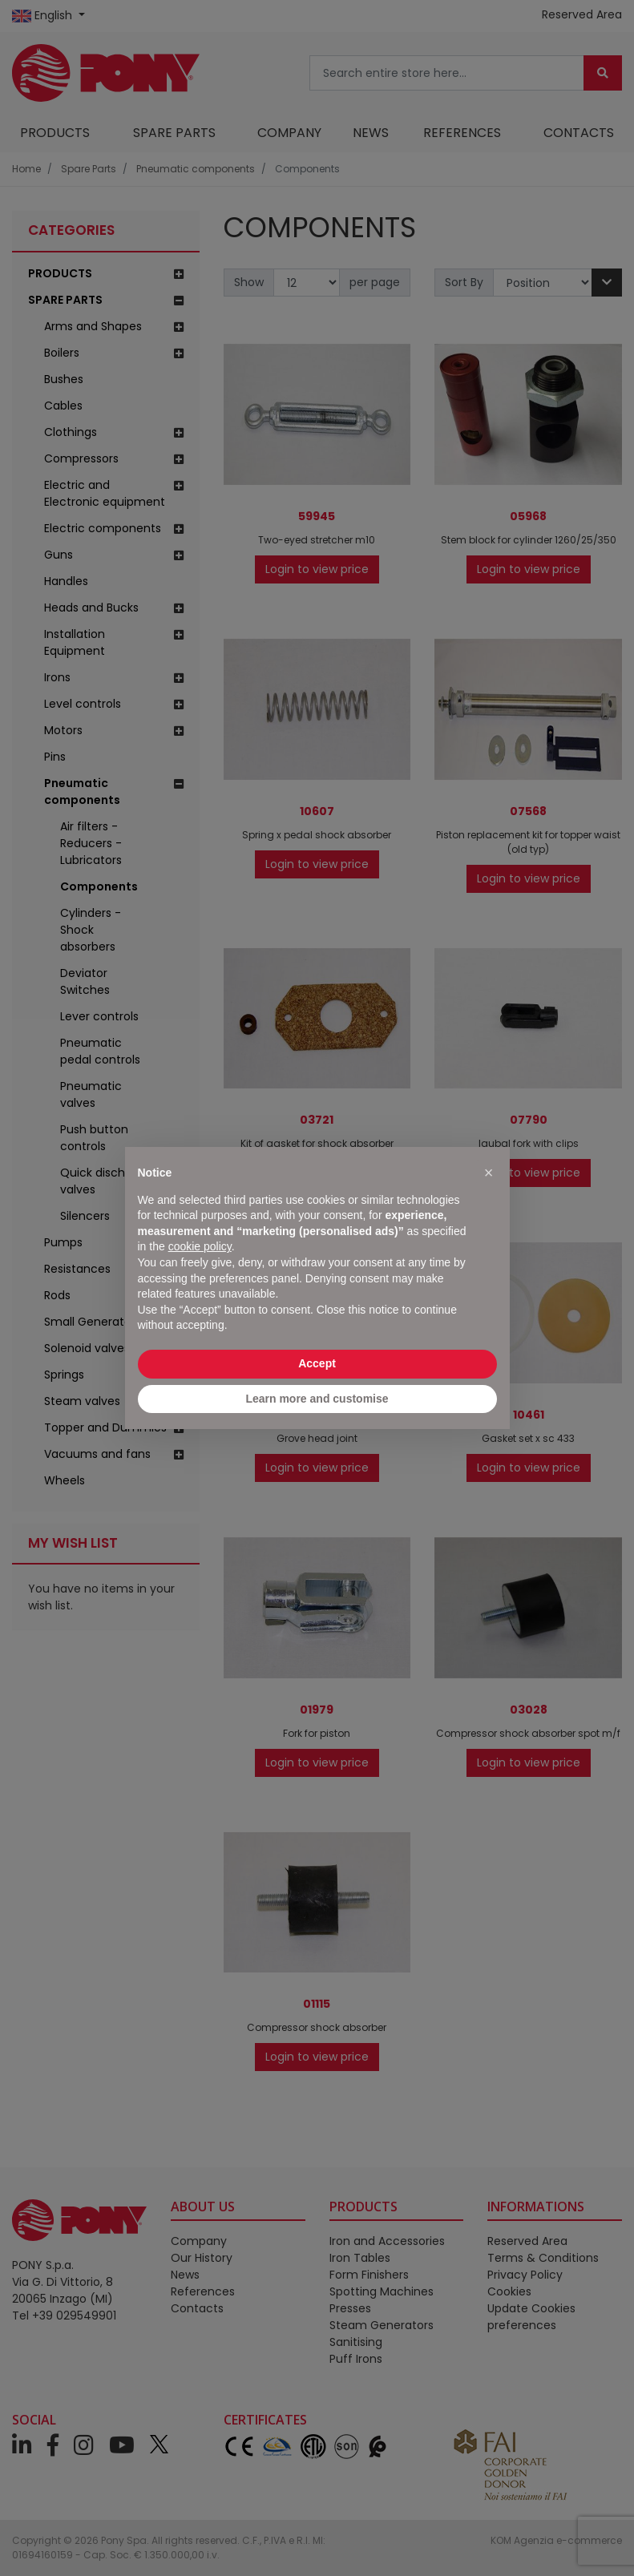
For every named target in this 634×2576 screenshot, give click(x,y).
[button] (489, 1172)
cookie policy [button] (200, 1246)
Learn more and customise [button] (316, 1398)
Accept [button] (317, 1363)
